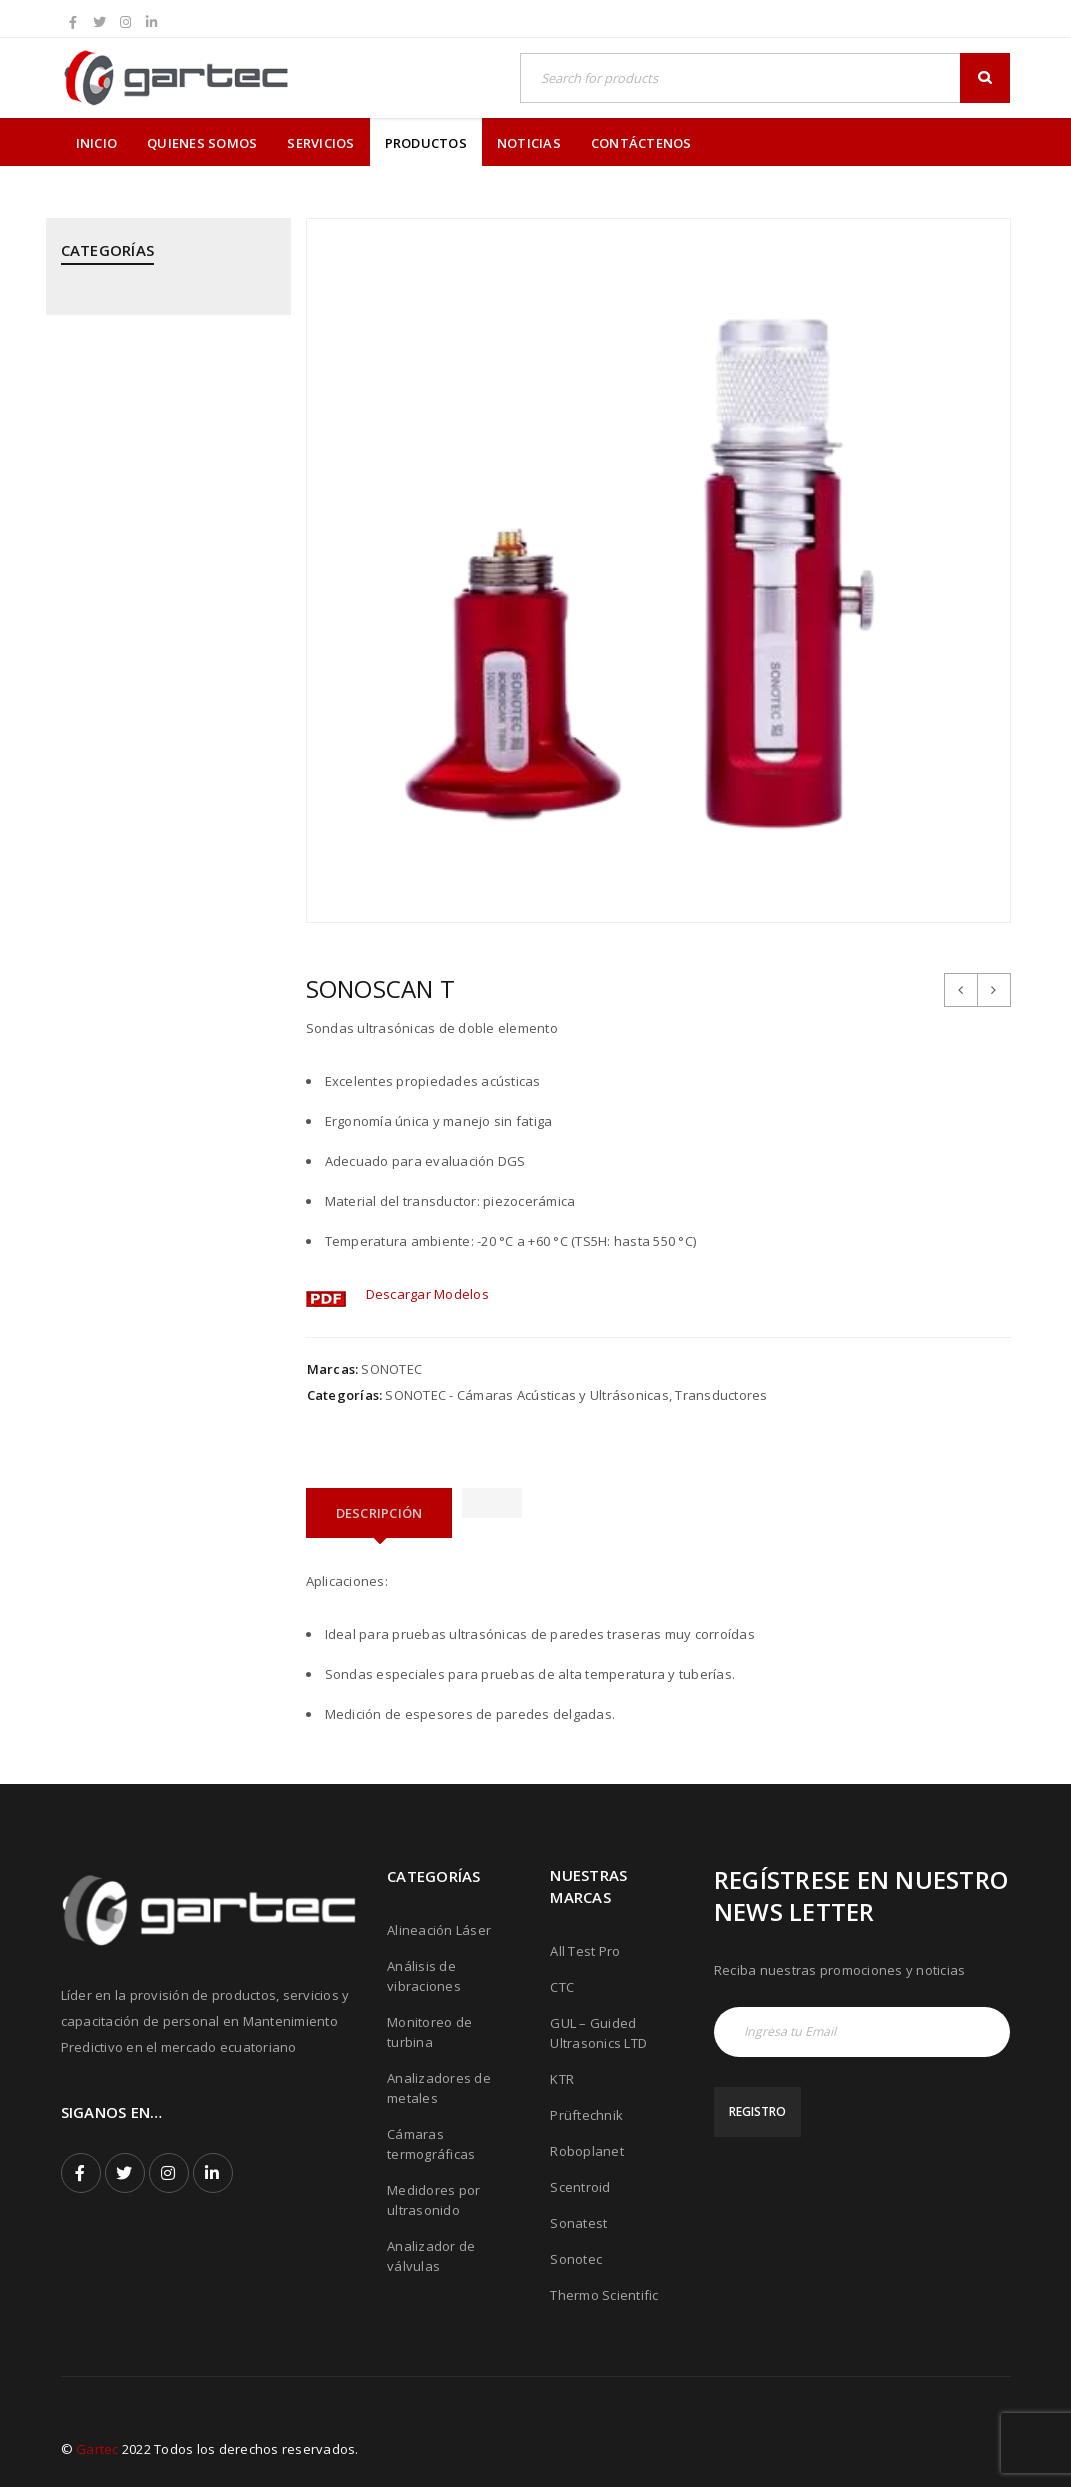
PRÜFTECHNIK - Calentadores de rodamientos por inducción (161, 936)
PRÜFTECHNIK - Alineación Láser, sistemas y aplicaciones (162, 798)
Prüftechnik (586, 2115)
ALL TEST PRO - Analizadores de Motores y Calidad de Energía (160, 315)
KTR (562, 2079)
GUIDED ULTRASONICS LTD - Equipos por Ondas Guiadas (150, 502)
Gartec (97, 2449)
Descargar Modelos (427, 1294)
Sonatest (578, 2223)
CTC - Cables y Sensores (137, 443)
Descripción (379, 1513)
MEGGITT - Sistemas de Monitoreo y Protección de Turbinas (143, 670)
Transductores (721, 1395)
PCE (73, 739)
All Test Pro (585, 1951)
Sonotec (576, 2259)
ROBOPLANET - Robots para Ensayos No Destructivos (147, 1114)
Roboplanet (587, 2151)
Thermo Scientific (604, 2295)
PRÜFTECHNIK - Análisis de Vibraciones (143, 867)
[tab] (379, 1513)
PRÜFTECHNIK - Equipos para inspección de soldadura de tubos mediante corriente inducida (151, 1025)
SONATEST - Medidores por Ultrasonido (146, 1183)
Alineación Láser (439, 1930)
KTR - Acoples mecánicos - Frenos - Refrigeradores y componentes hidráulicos (165, 581)
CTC (562, 1987)
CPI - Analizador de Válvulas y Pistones (154, 384)
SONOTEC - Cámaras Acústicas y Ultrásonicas (161, 1252)
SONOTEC (391, 1369)
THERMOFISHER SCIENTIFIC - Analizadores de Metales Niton (158, 1321)
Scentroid (580, 2187)
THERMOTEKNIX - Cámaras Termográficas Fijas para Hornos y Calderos (164, 1400)
